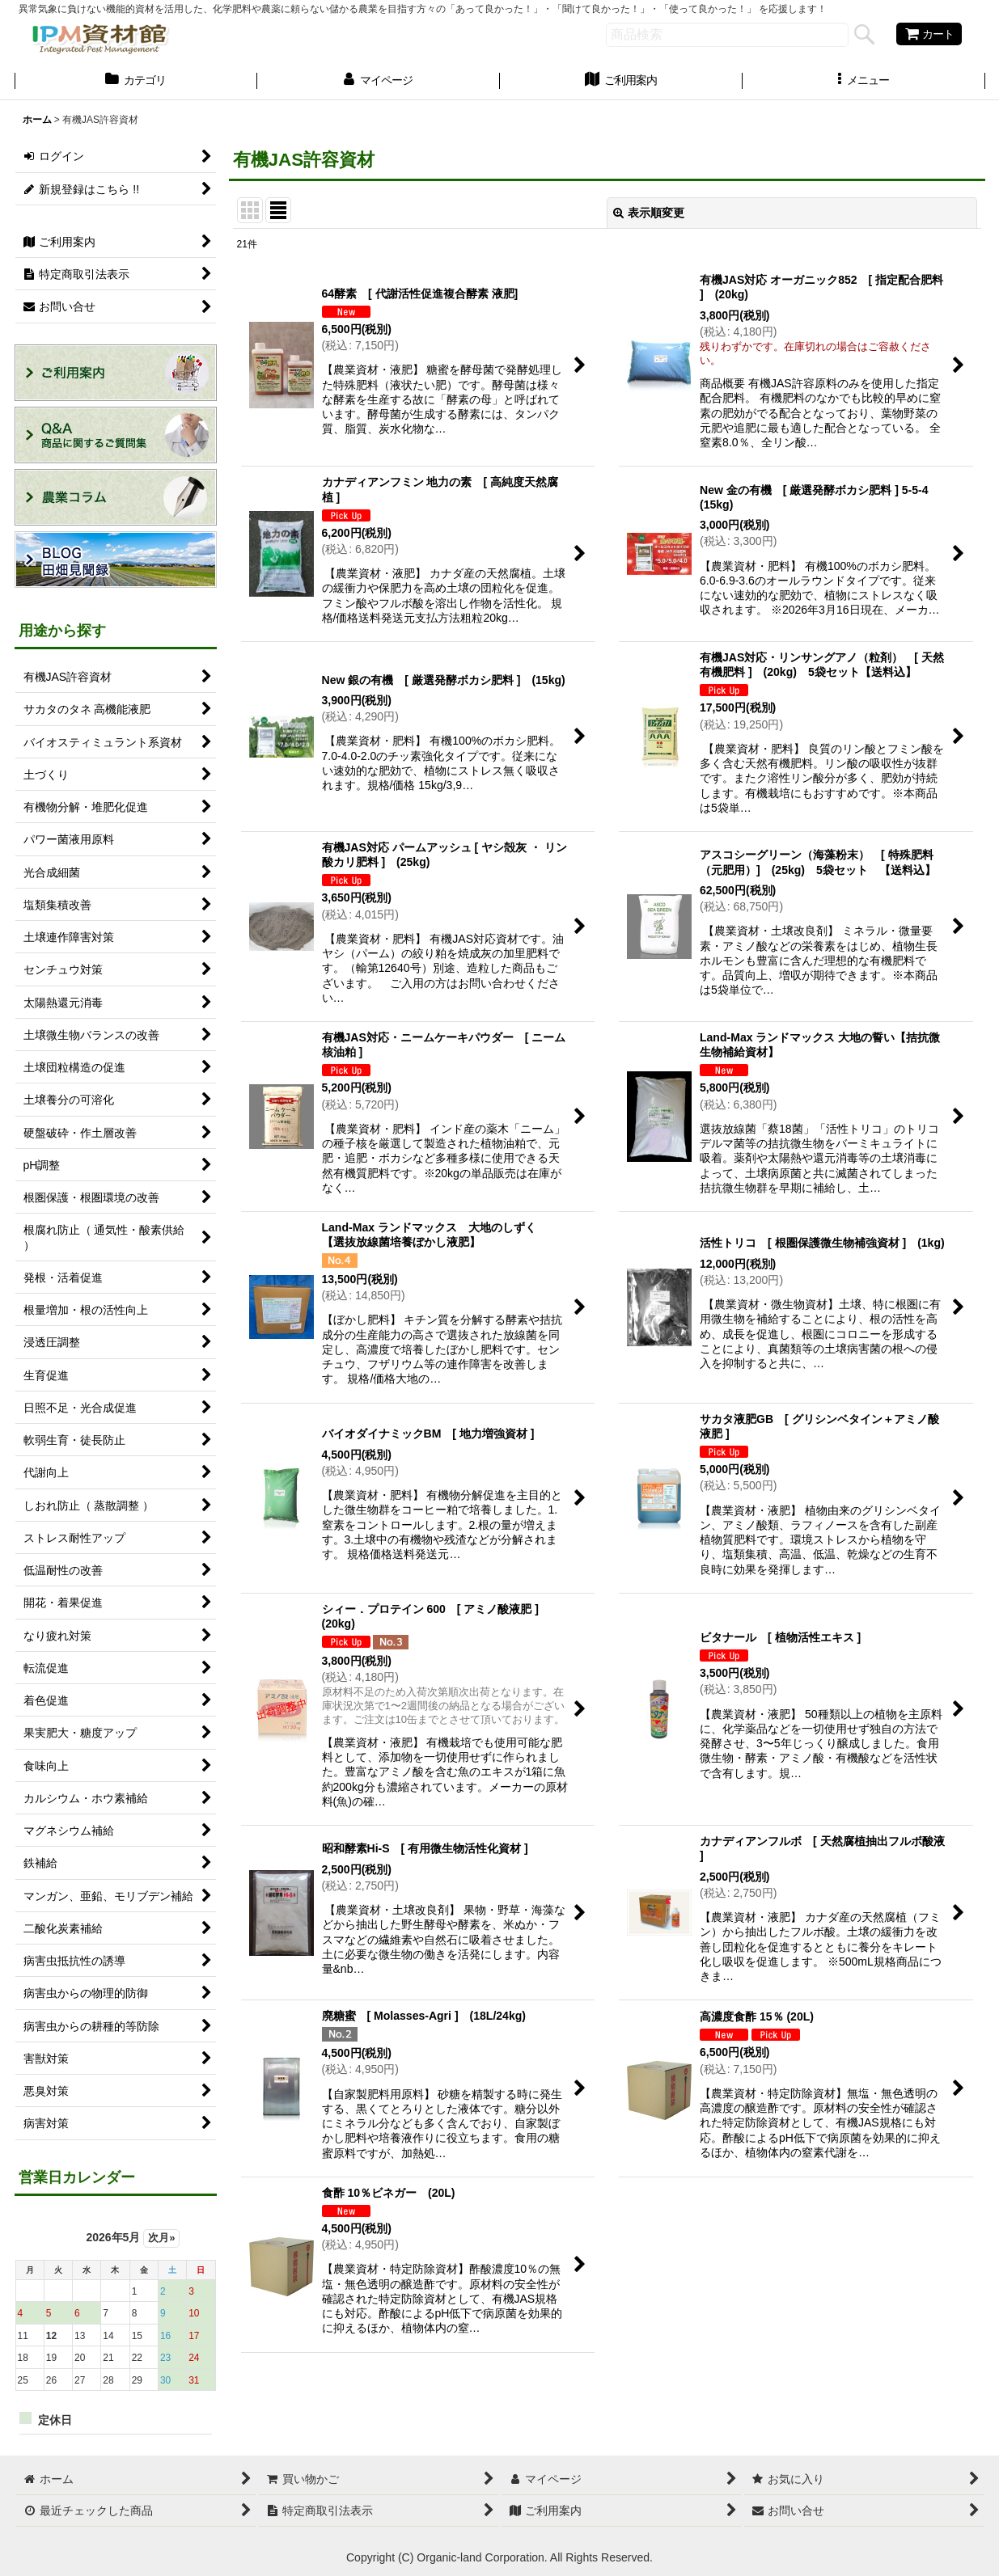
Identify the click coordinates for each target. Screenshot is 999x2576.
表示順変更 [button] (648, 212)
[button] (864, 81)
